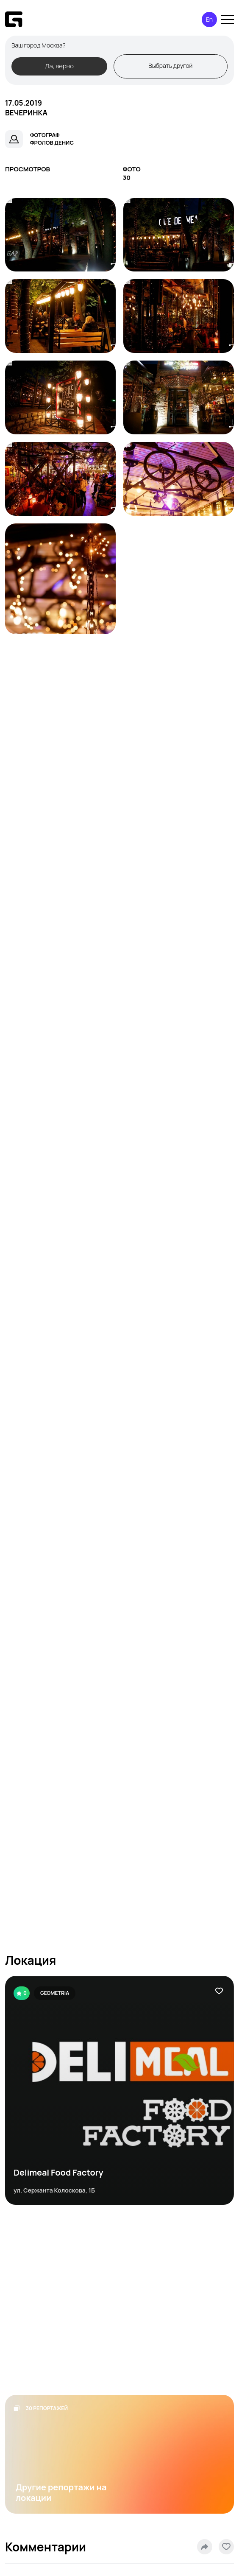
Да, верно (59, 66)
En (209, 19)
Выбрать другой (170, 66)
